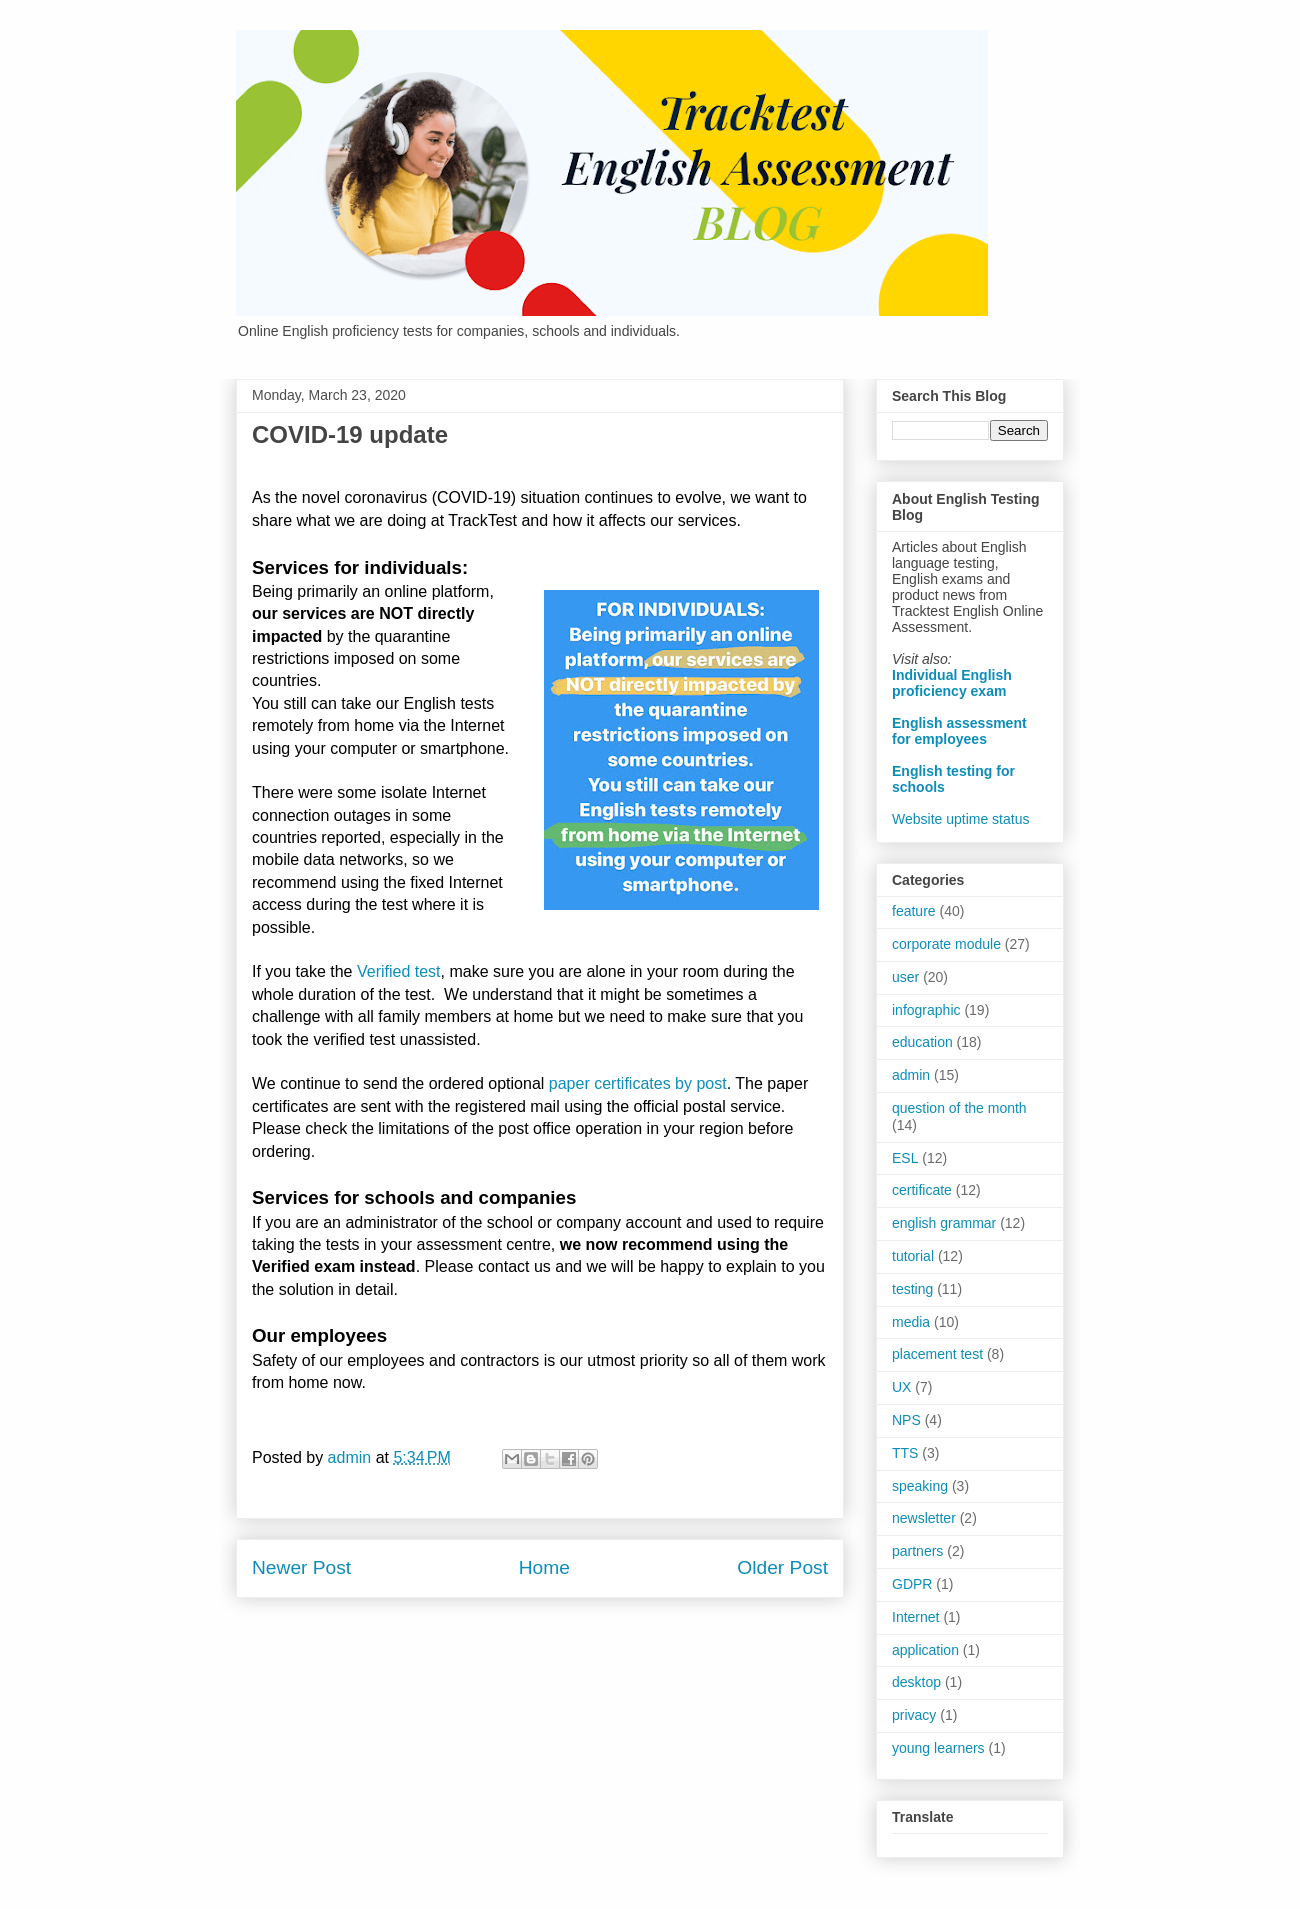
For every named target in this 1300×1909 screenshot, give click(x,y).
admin (911, 1075)
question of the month (959, 1108)
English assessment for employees (959, 731)
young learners (938, 1748)
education (922, 1042)
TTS (905, 1453)
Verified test (399, 971)
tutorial (913, 1256)
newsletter (924, 1518)
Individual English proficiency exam (952, 683)
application (925, 1650)
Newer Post (301, 1567)
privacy (914, 1715)
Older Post (782, 1567)
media (911, 1322)
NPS (906, 1420)
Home (544, 1567)
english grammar (944, 1223)
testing (912, 1289)
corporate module (946, 944)
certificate (922, 1190)
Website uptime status (960, 819)
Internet (915, 1617)
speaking (920, 1486)
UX (901, 1387)
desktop (916, 1682)
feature (914, 911)
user (905, 977)
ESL (905, 1158)
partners (917, 1551)
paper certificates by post (638, 1083)
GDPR (912, 1584)
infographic (926, 1010)
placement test (937, 1354)
